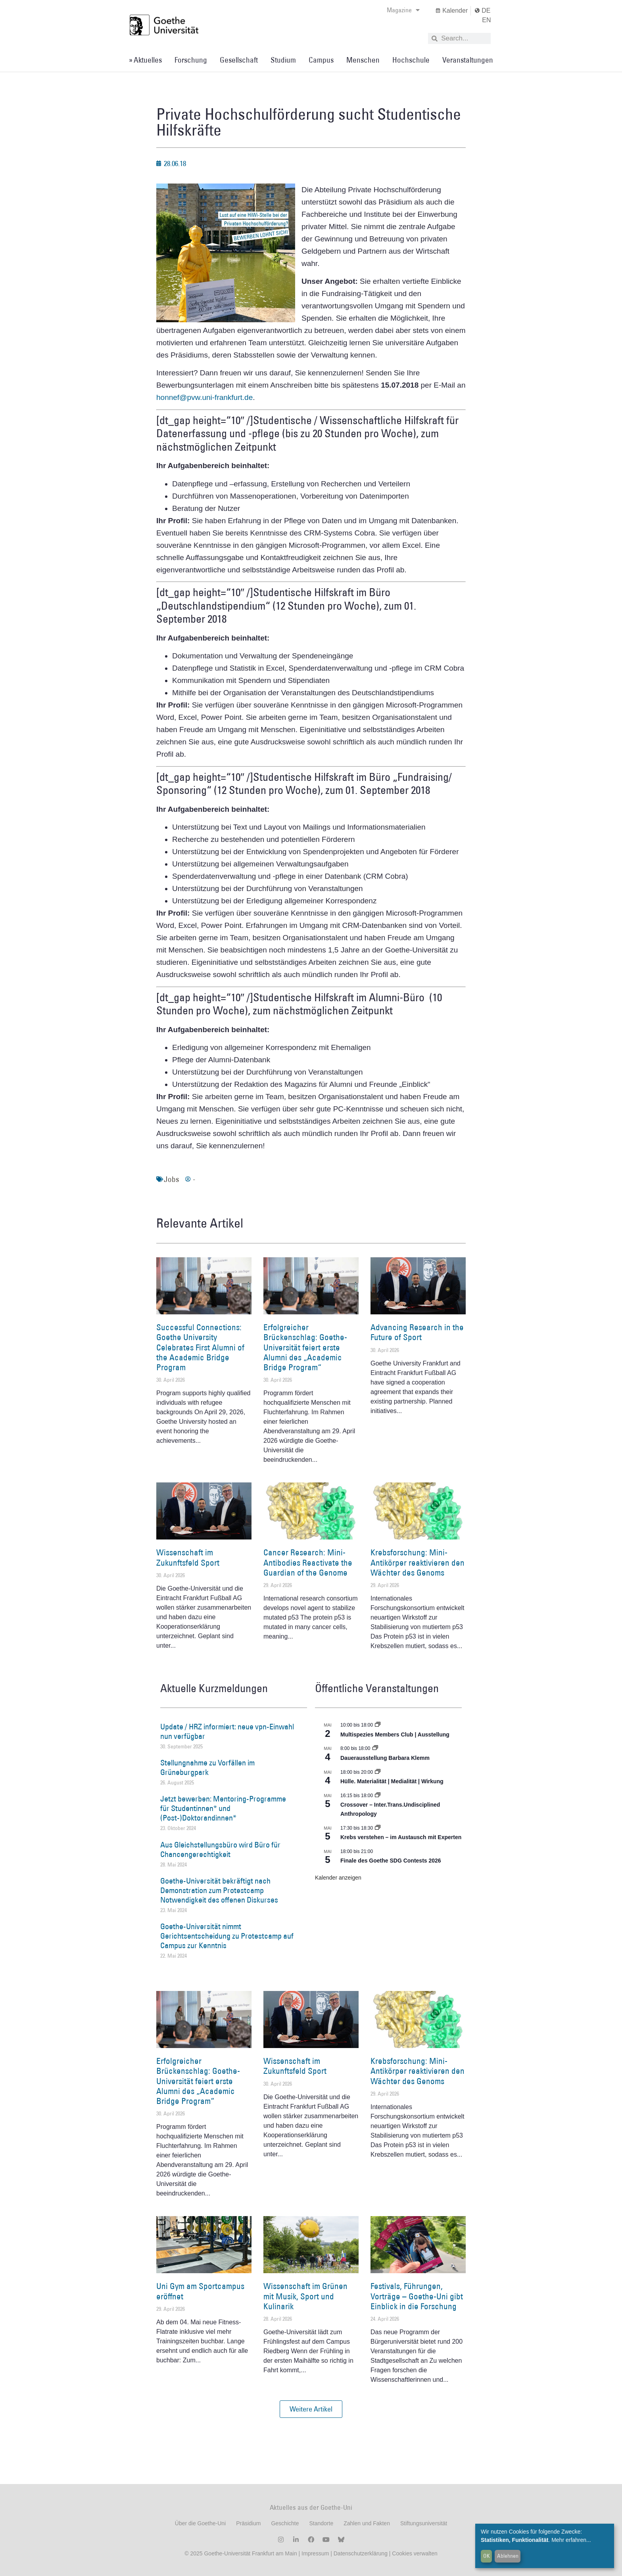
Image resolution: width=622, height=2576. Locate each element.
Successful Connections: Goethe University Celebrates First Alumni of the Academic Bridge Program (200, 1347)
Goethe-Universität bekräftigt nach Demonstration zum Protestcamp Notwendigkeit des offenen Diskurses (219, 1890)
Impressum (314, 2553)
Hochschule (411, 60)
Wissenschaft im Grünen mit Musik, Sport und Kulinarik (305, 2296)
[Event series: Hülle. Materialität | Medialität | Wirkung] (377, 1772)
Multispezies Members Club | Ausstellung (394, 1734)
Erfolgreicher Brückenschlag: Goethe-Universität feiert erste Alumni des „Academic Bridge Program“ (305, 1347)
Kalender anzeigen (338, 1877)
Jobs (171, 1179)
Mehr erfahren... (571, 2540)
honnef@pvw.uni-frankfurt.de (204, 397)
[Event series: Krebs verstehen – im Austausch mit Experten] (377, 1828)
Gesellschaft (239, 60)
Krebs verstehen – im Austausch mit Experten (400, 1837)
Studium (283, 60)
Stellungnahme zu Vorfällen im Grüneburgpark (207, 1767)
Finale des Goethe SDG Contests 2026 (390, 1860)
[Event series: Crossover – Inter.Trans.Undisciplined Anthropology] (377, 1795)
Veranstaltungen (467, 60)
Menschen (363, 60)
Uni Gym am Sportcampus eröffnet (200, 2291)
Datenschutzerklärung (361, 2553)
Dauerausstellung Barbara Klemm (385, 1758)
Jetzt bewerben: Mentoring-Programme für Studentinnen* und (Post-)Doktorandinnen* (223, 1808)
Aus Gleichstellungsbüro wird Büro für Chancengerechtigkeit (220, 1849)
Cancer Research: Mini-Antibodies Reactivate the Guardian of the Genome (307, 1562)
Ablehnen (507, 2555)
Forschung (191, 60)
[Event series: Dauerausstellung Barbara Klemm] (375, 1748)
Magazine (403, 10)
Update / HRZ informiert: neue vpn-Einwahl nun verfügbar (227, 1731)
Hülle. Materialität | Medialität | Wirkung (391, 1781)
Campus (321, 60)
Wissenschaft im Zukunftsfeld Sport (187, 1557)
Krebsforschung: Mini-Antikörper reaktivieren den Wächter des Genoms (418, 1562)
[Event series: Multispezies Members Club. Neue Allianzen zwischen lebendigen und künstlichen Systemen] (377, 1725)
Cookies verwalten (414, 2553)
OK (486, 2555)
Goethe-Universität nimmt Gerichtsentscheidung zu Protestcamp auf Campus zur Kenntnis (227, 1936)
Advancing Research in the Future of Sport (417, 1332)
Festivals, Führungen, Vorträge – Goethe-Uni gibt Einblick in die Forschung (417, 2296)
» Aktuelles (145, 60)
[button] (311, 2409)
